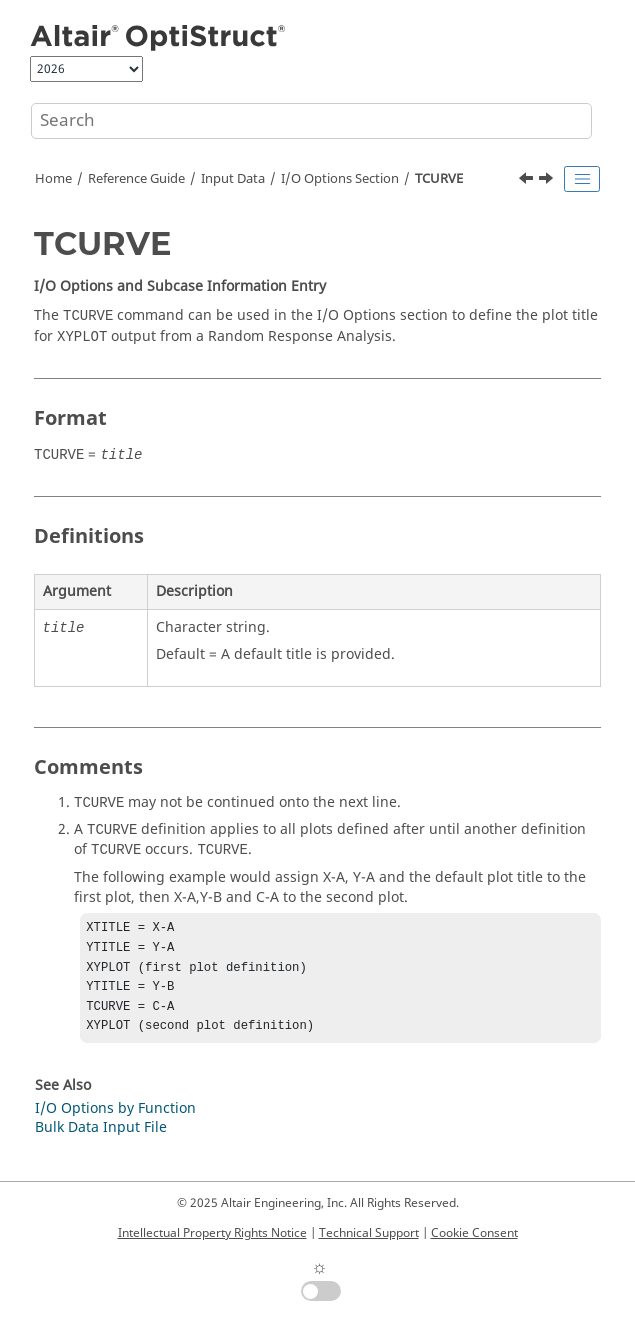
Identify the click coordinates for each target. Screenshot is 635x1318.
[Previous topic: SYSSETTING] (528, 181)
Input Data (233, 179)
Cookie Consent (474, 1233)
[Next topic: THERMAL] (548, 181)
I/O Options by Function (115, 1120)
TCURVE (439, 179)
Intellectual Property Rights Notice (212, 1233)
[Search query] (311, 121)
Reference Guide (136, 179)
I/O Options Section (340, 179)
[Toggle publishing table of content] (582, 179)
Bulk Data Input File (101, 1139)
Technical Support (369, 1233)
